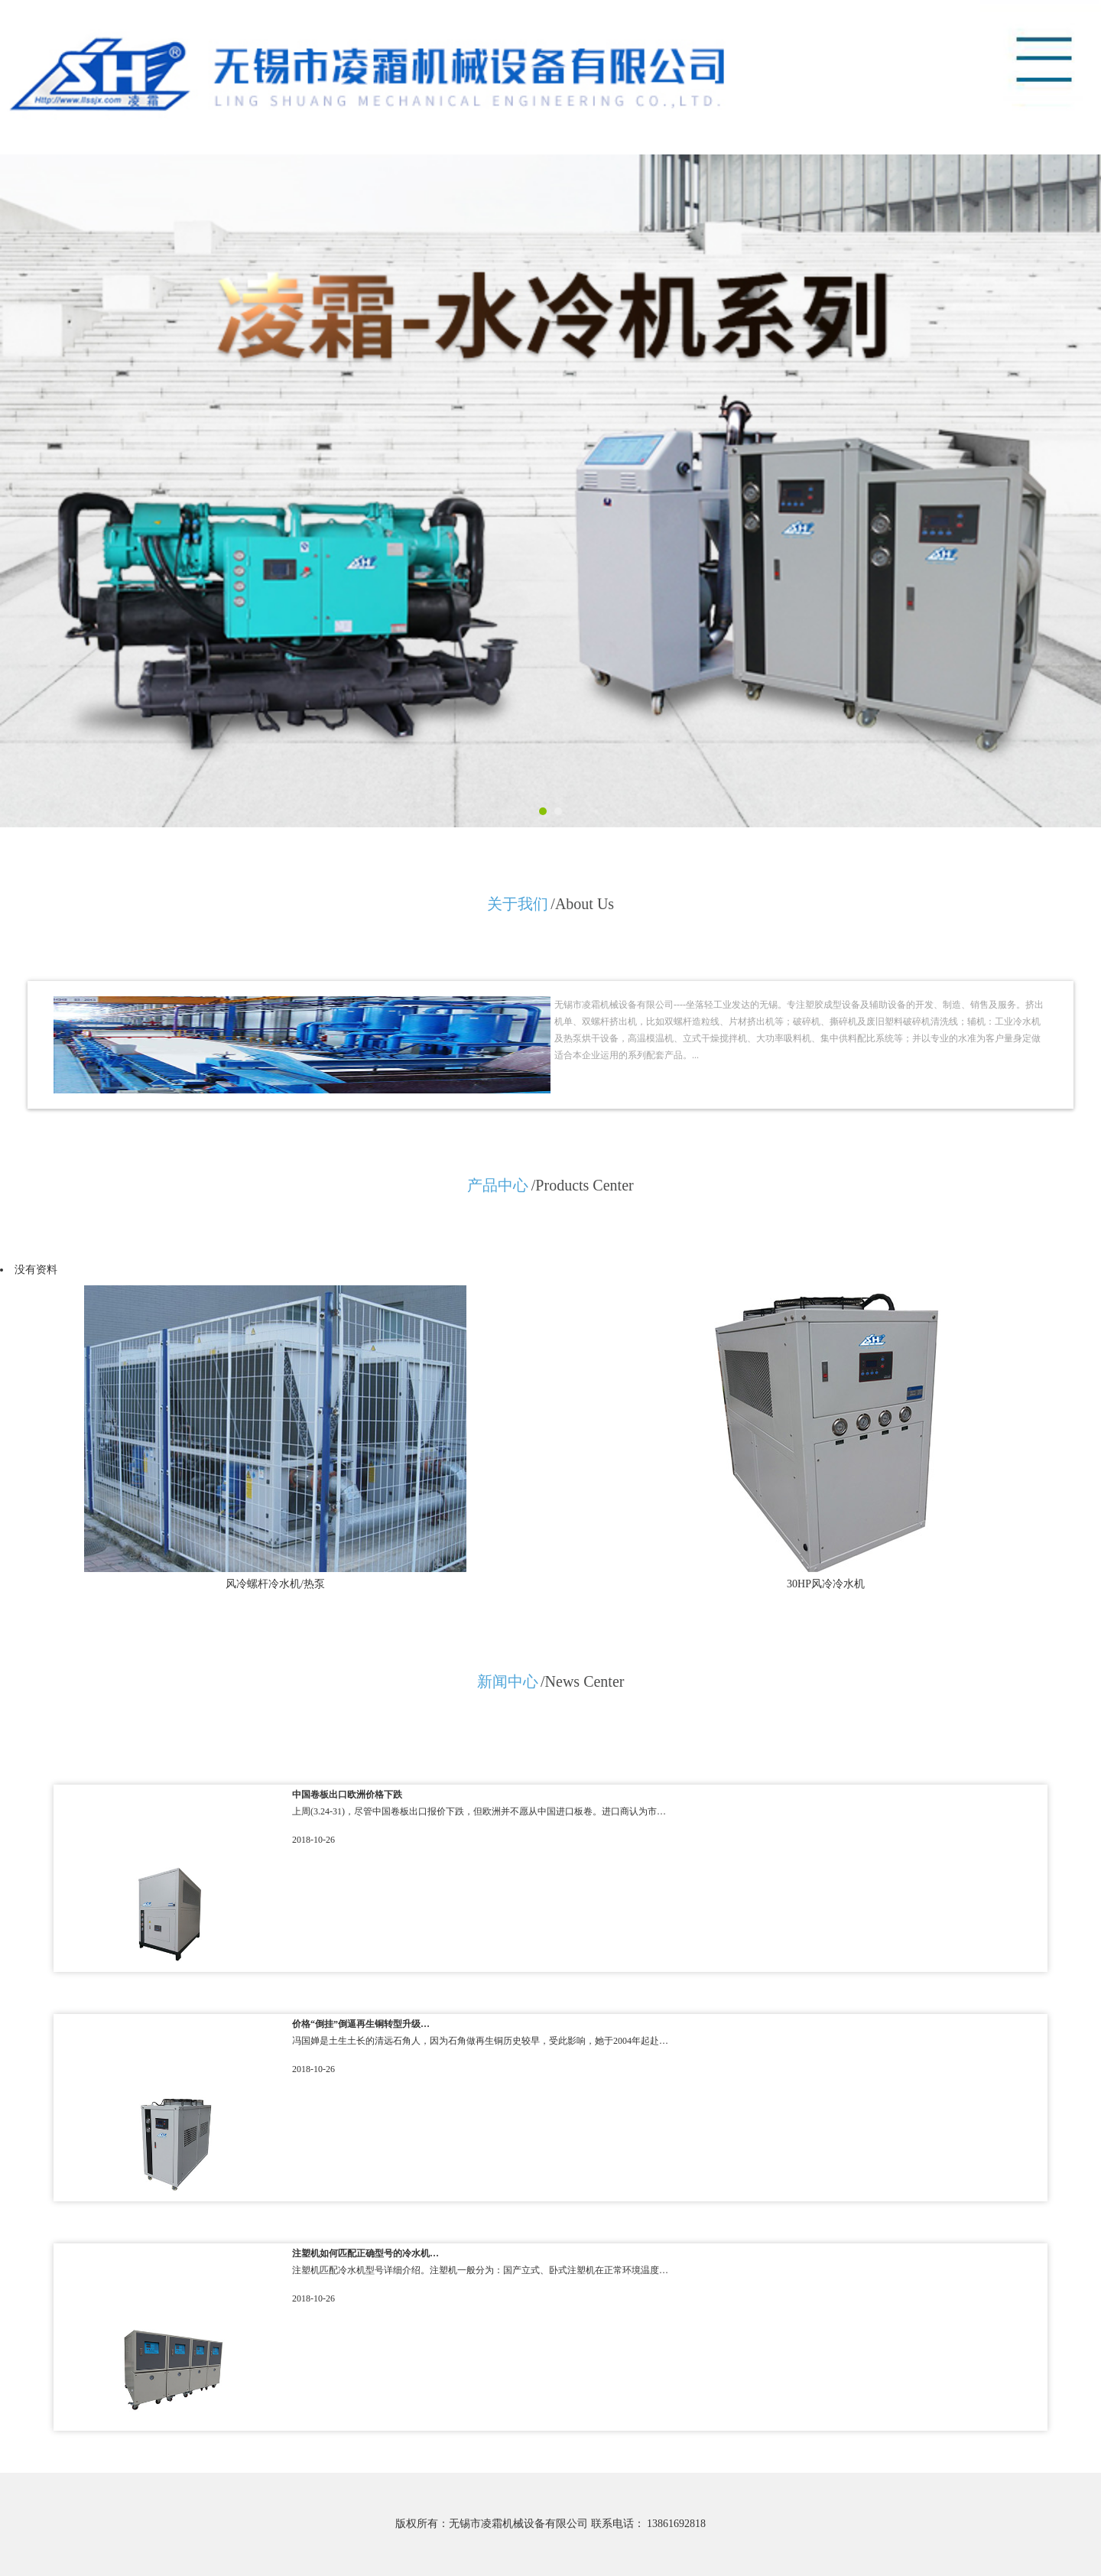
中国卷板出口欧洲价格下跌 (347, 1794)
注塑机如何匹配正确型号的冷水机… (365, 2253)
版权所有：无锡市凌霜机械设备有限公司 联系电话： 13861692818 (550, 2523)
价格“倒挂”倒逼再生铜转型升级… (361, 2024)
